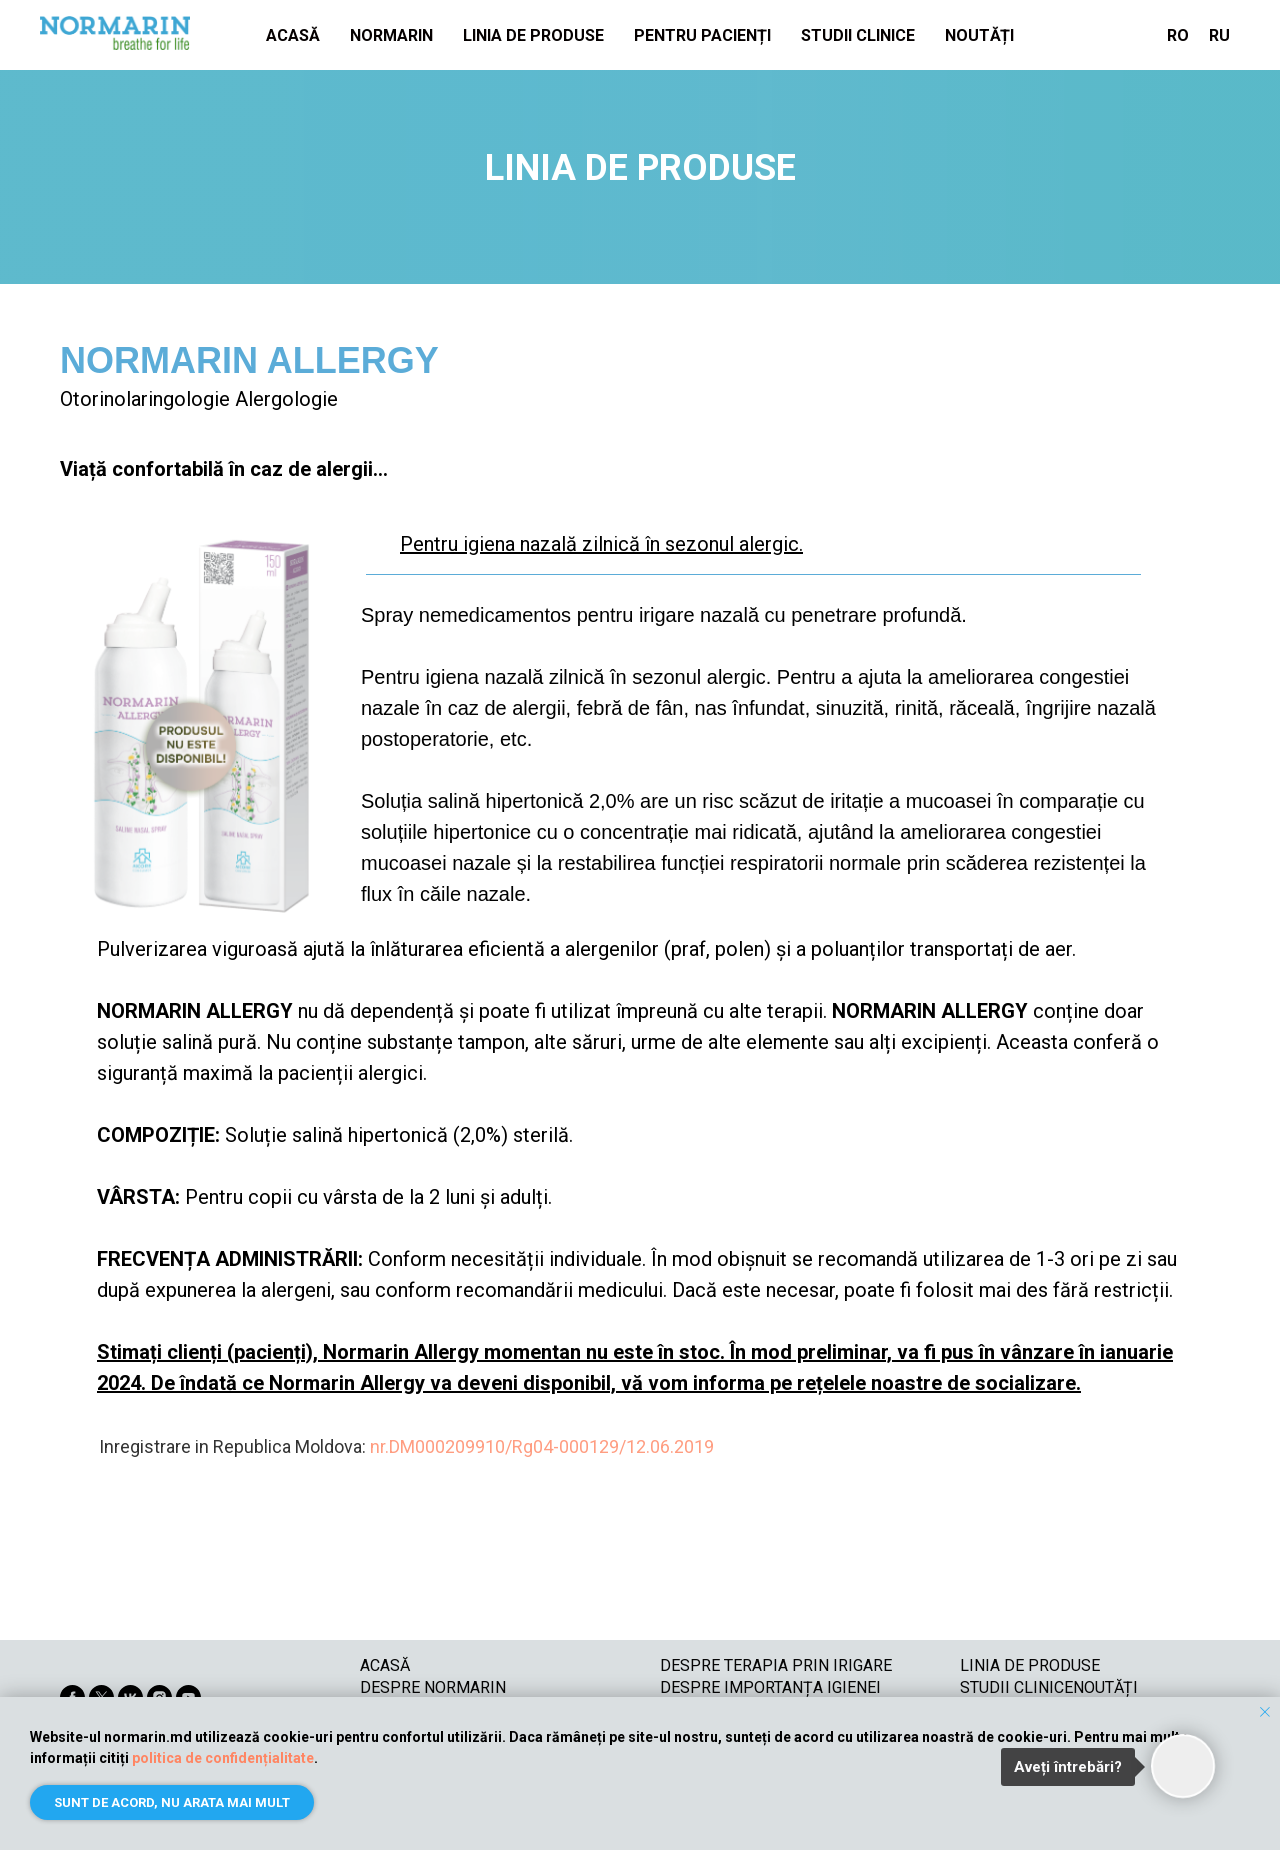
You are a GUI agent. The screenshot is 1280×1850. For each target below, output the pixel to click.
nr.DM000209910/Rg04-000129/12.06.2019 (542, 1446)
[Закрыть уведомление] (1265, 1712)
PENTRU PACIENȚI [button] (702, 35)
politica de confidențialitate (223, 1758)
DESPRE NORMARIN (433, 1687)
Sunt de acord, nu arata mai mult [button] (172, 1802)
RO (1178, 35)
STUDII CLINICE (858, 35)
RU (1219, 35)
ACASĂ (293, 35)
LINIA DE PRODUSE (533, 35)
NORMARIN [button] (391, 35)
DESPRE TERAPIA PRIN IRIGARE (776, 1665)
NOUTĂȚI (979, 35)
